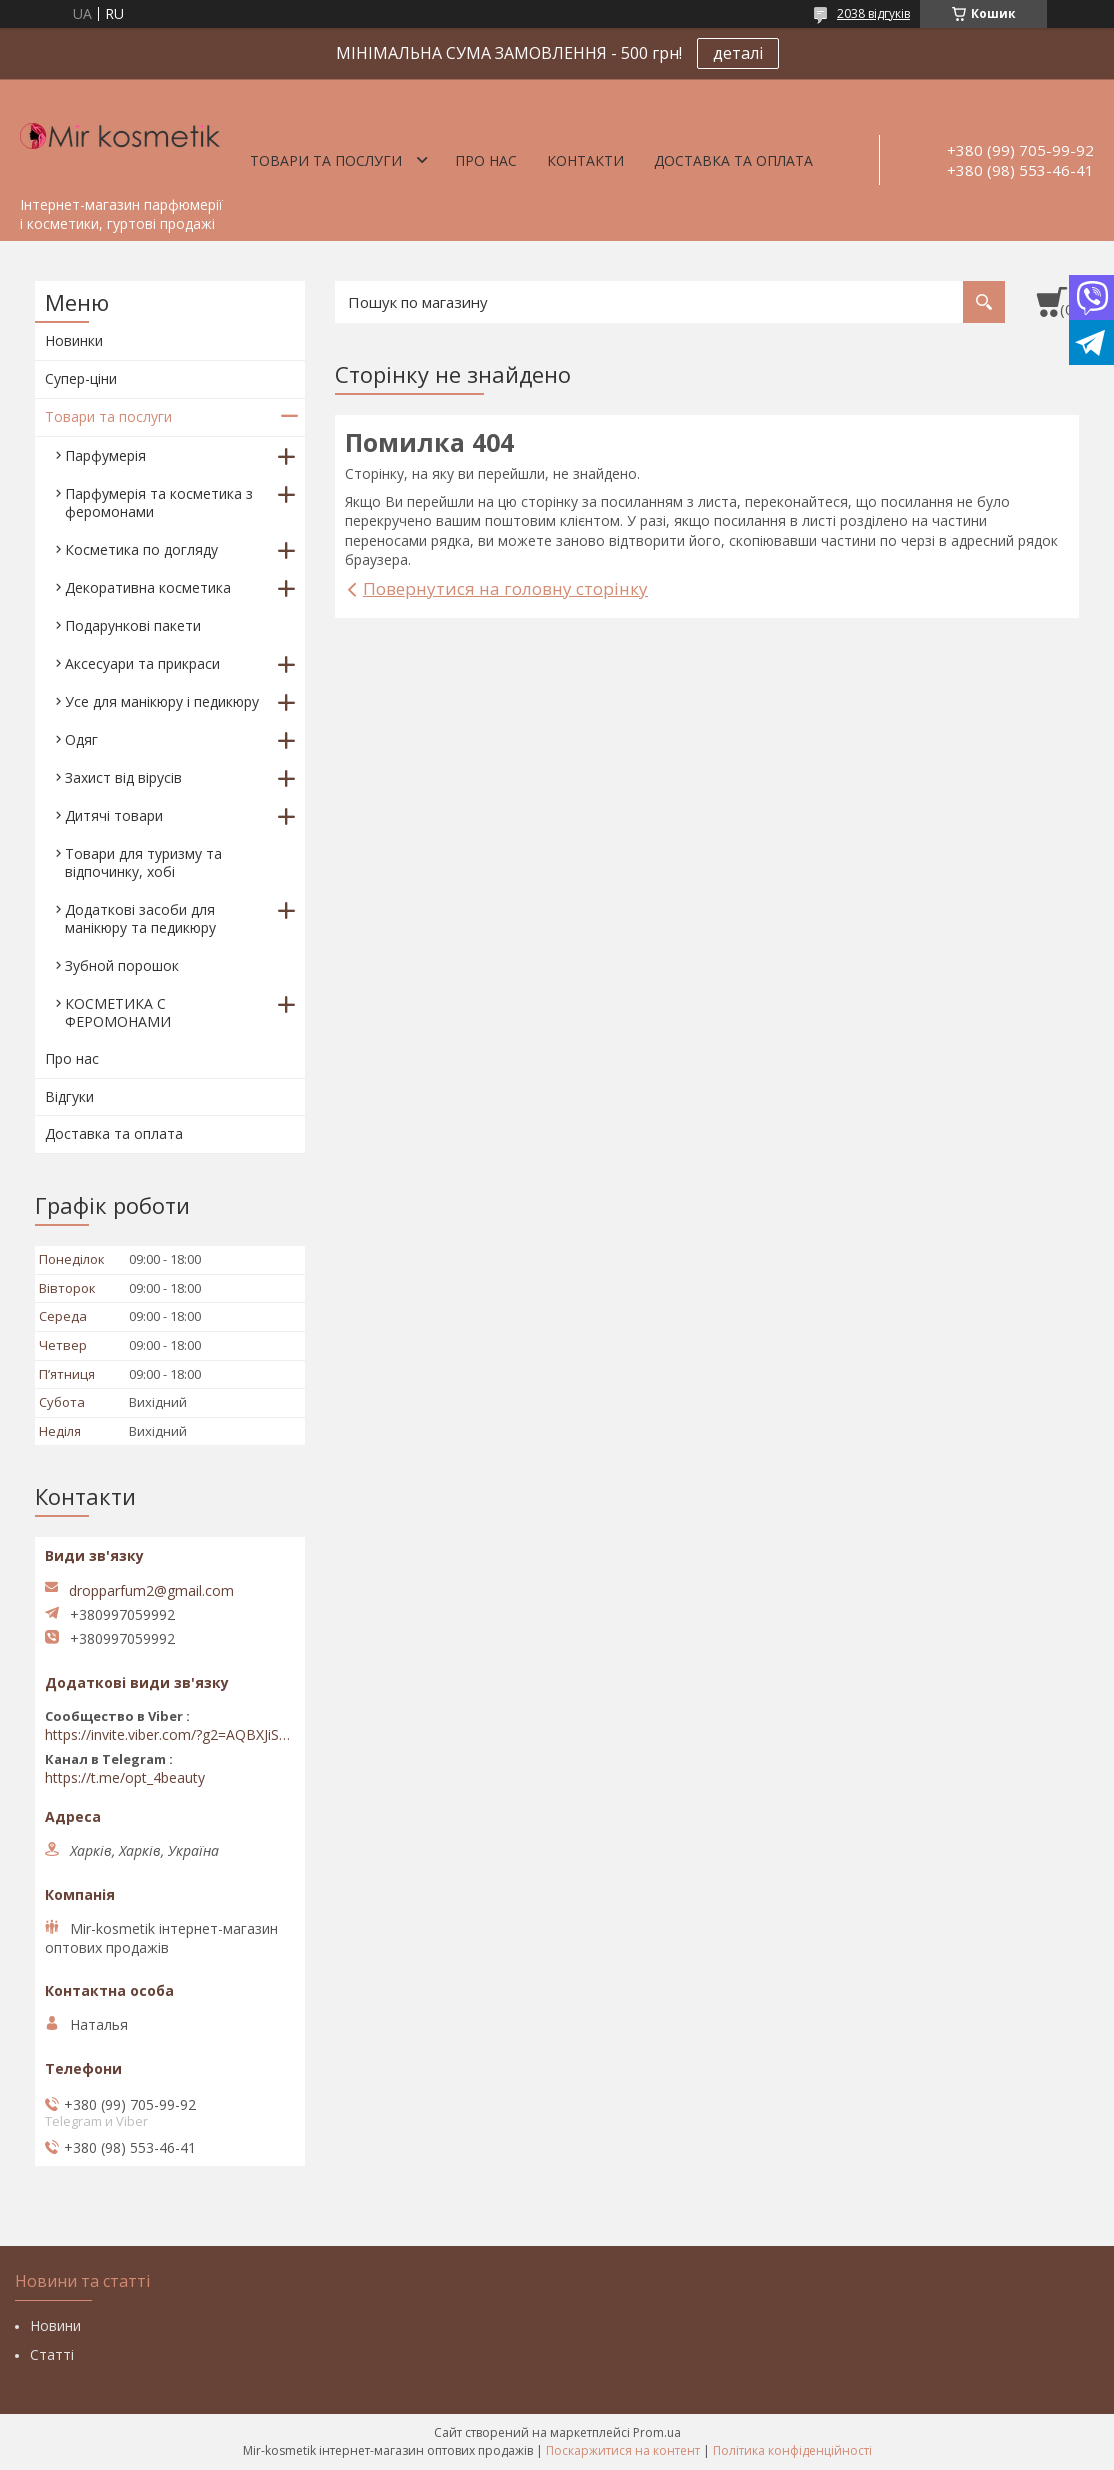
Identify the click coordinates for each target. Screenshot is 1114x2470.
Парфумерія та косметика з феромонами (159, 502)
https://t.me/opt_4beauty (125, 1778)
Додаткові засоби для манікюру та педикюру (140, 918)
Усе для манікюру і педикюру (162, 701)
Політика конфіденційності (792, 2450)
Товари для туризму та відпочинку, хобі (143, 862)
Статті (52, 2354)
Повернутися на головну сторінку (505, 588)
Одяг (81, 739)
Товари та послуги (326, 160)
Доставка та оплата (733, 160)
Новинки (74, 340)
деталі (738, 53)
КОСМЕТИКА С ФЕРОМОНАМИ (118, 1012)
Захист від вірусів (123, 777)
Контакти (585, 160)
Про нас (486, 160)
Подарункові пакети (133, 625)
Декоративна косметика (148, 587)
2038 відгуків (873, 13)
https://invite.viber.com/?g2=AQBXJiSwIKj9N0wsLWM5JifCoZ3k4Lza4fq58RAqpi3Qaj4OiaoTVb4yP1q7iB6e (170, 1735)
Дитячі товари (114, 815)
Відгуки (69, 1096)
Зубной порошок (122, 965)
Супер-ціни (81, 378)
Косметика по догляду (141, 549)
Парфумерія (105, 455)
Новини (55, 2325)
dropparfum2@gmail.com (151, 1591)
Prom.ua (657, 2432)
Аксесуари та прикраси (142, 663)
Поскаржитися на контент (623, 2450)
